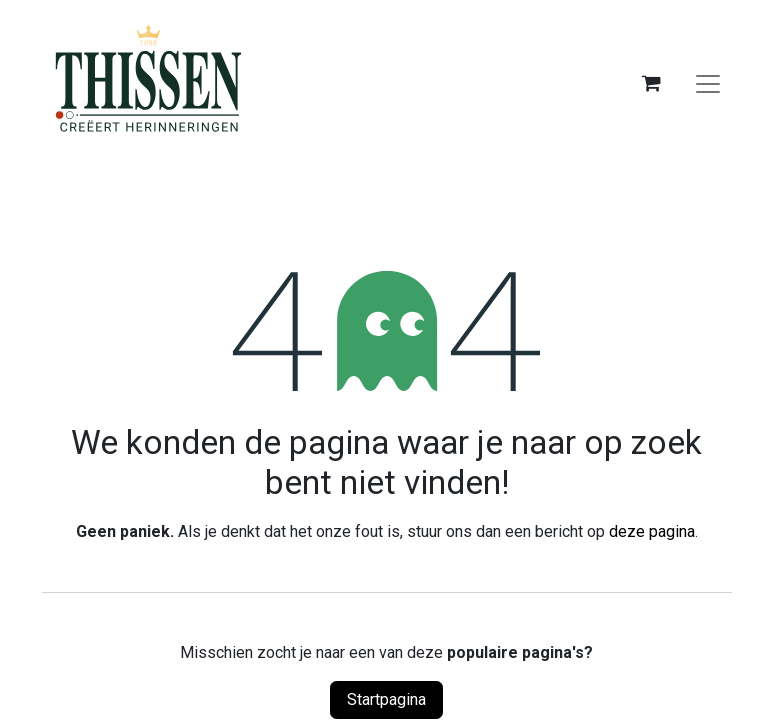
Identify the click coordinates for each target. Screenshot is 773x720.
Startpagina (386, 699)
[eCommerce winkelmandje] (652, 83)
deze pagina (652, 531)
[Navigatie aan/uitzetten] (708, 83)
